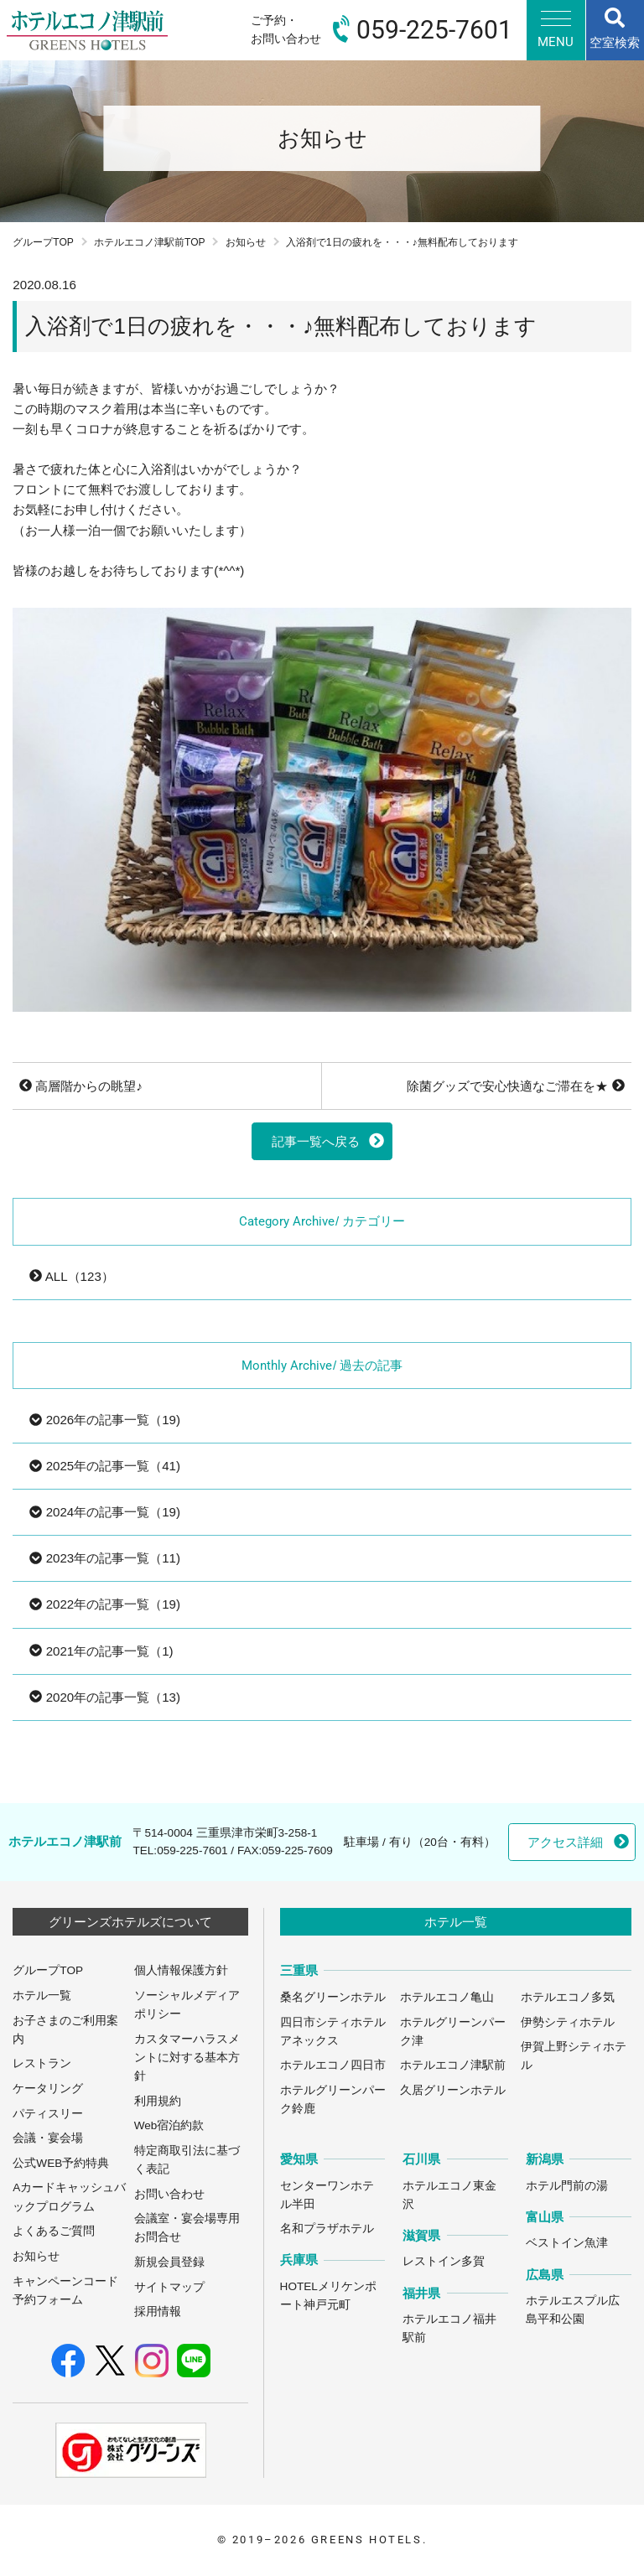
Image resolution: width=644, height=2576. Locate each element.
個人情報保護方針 (181, 1970)
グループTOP (43, 242)
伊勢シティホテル (568, 2022)
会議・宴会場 (48, 2138)
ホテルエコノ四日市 (333, 2065)
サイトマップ (169, 2287)
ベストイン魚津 (567, 2243)
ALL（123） (71, 1276)
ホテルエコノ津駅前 (453, 2065)
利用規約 (157, 2101)
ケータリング (48, 2088)
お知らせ (246, 242)
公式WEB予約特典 (61, 2163)
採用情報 (157, 2311)
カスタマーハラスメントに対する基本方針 (187, 2057)
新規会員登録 (169, 2262)
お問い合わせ (169, 2194)
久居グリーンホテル (453, 2090)
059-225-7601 (192, 1850)
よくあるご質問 (54, 2231)
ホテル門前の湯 (567, 2185)
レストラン (42, 2063)
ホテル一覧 (42, 1995)
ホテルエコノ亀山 (447, 1997)
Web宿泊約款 (169, 2125)
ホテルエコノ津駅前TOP (149, 242)
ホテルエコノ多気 (568, 1997)
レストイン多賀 (443, 2261)
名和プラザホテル (327, 2228)
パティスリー (48, 2113)
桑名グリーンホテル (333, 1997)
